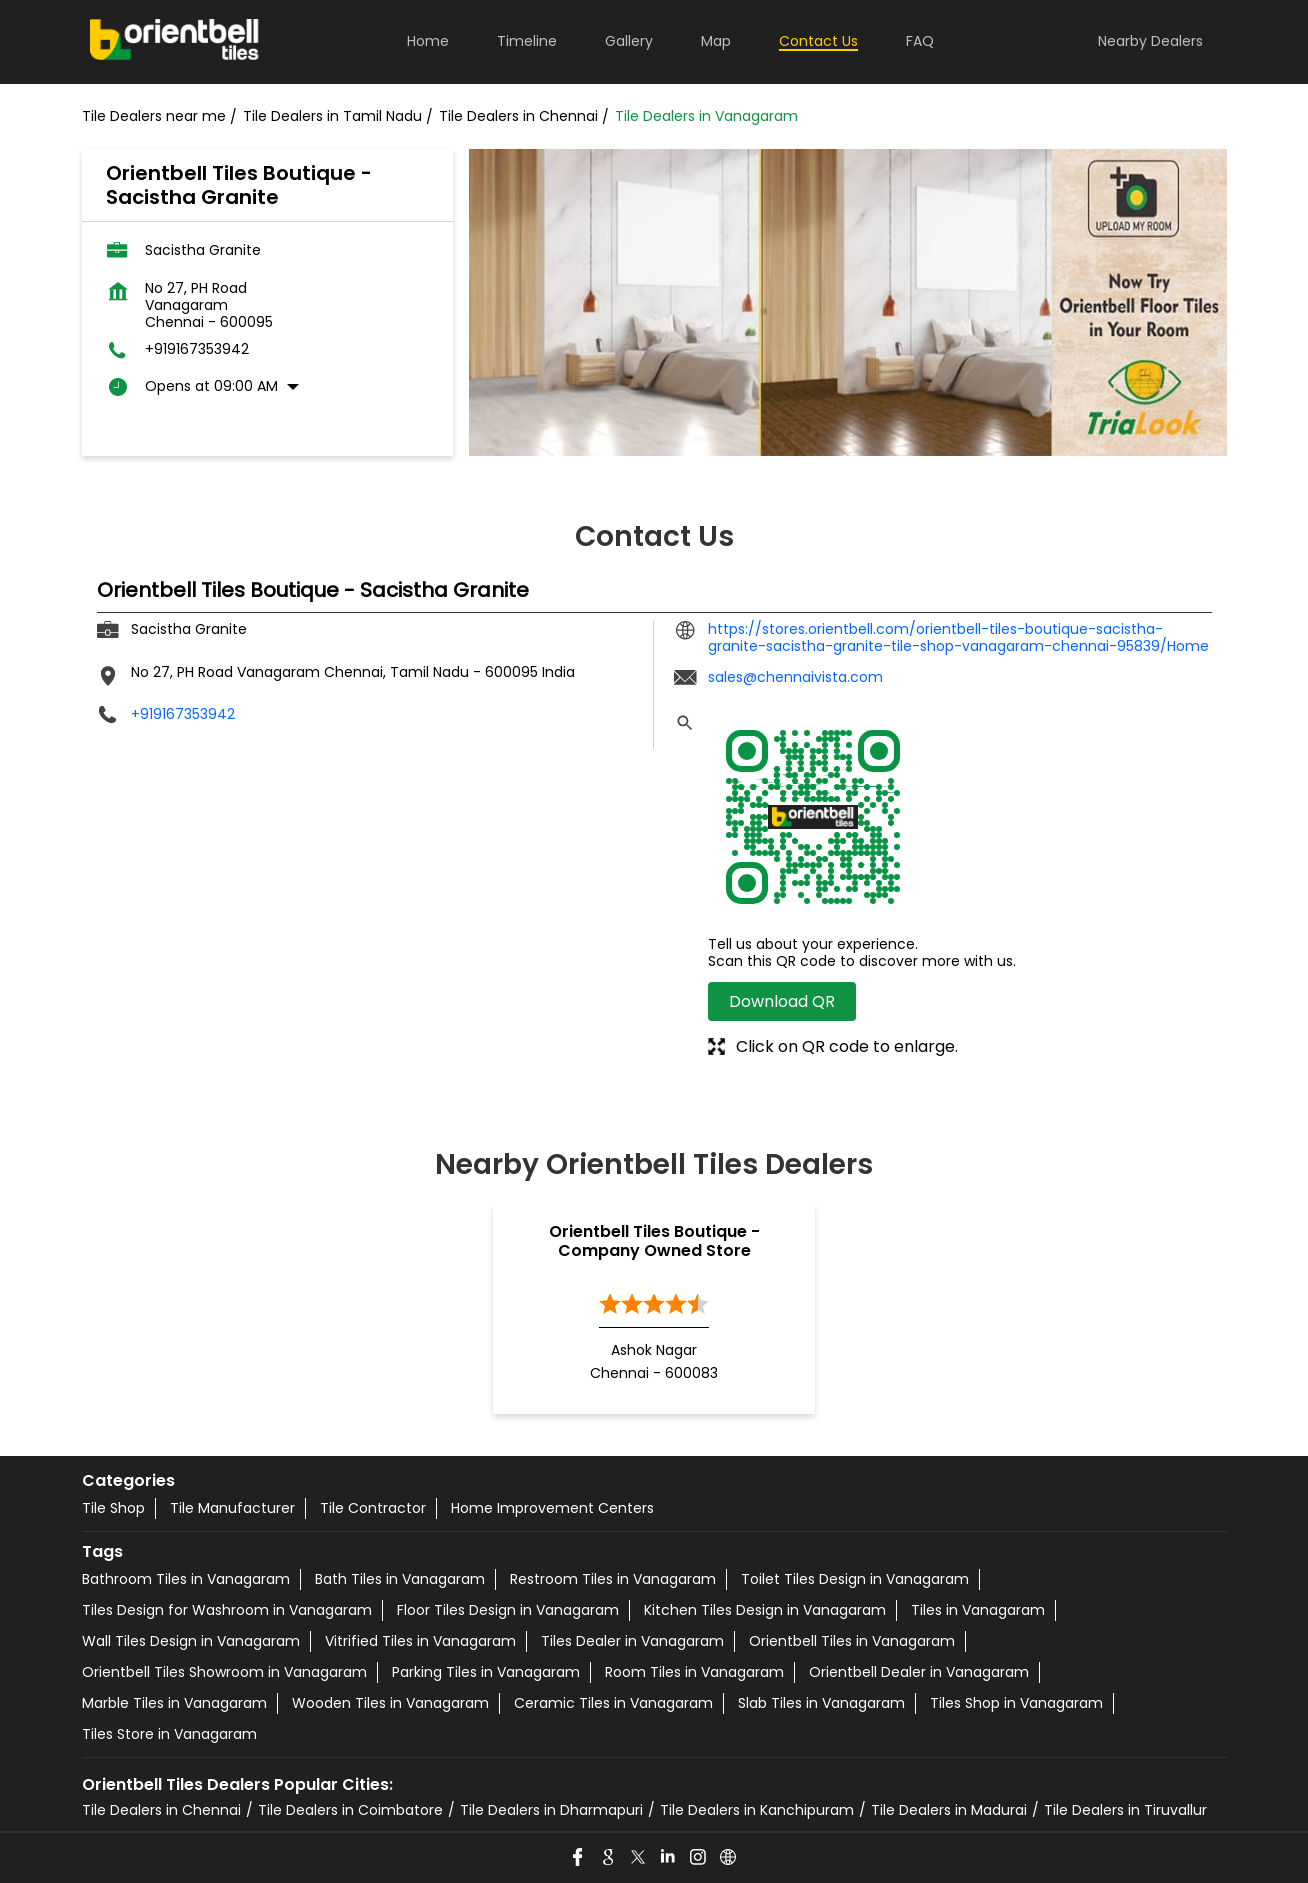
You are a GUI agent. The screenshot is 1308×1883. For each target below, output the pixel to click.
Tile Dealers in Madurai (949, 1810)
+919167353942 (197, 349)
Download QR (782, 1001)
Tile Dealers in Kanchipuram (757, 1810)
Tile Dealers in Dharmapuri (551, 1810)
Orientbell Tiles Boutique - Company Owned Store (654, 1241)
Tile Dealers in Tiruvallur (1125, 1810)
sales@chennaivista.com (795, 677)
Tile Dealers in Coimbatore (350, 1810)
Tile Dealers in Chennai (161, 1810)
